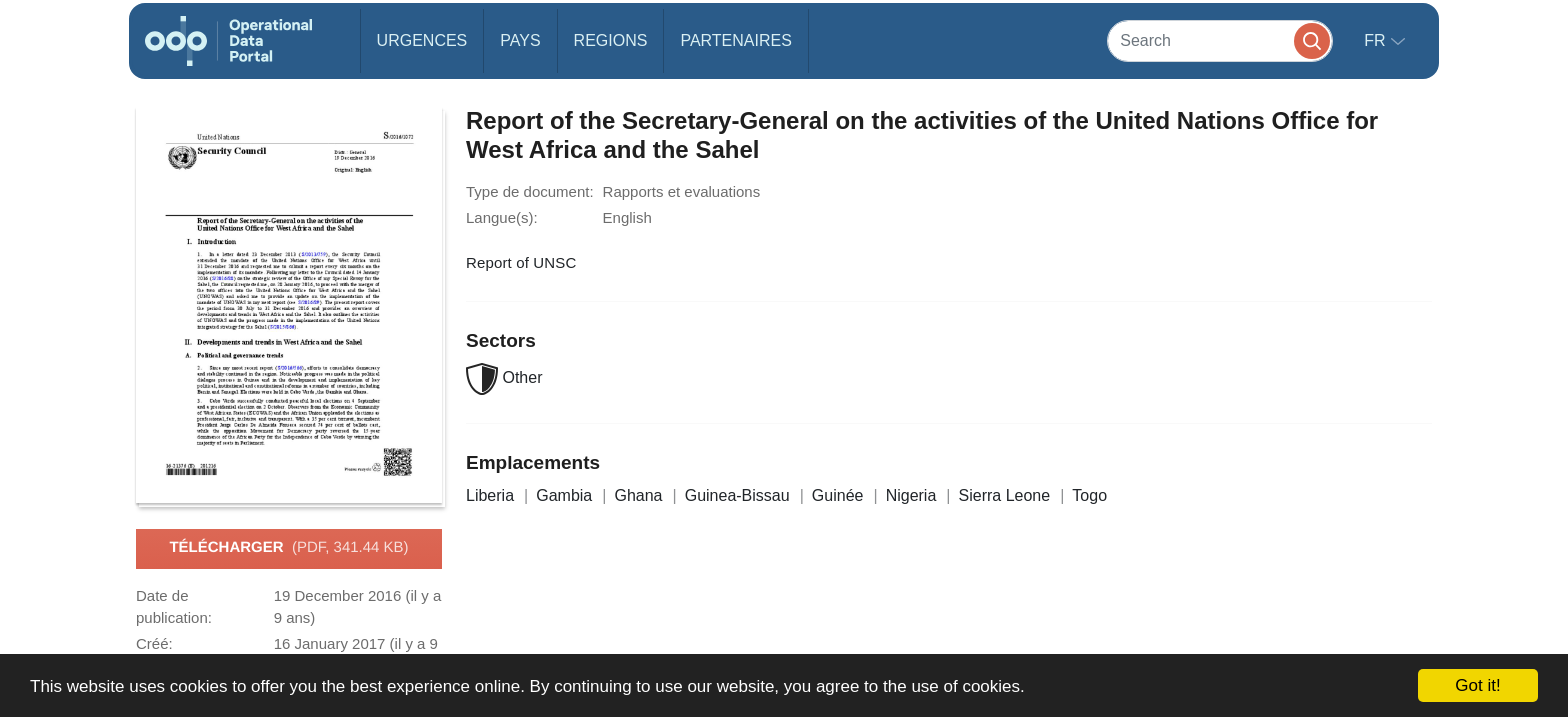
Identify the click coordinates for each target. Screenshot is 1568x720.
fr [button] (1377, 40)
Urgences (422, 40)
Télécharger (288, 548)
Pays (520, 40)
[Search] (1220, 40)
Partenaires (735, 40)
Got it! (1477, 685)
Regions (611, 40)
